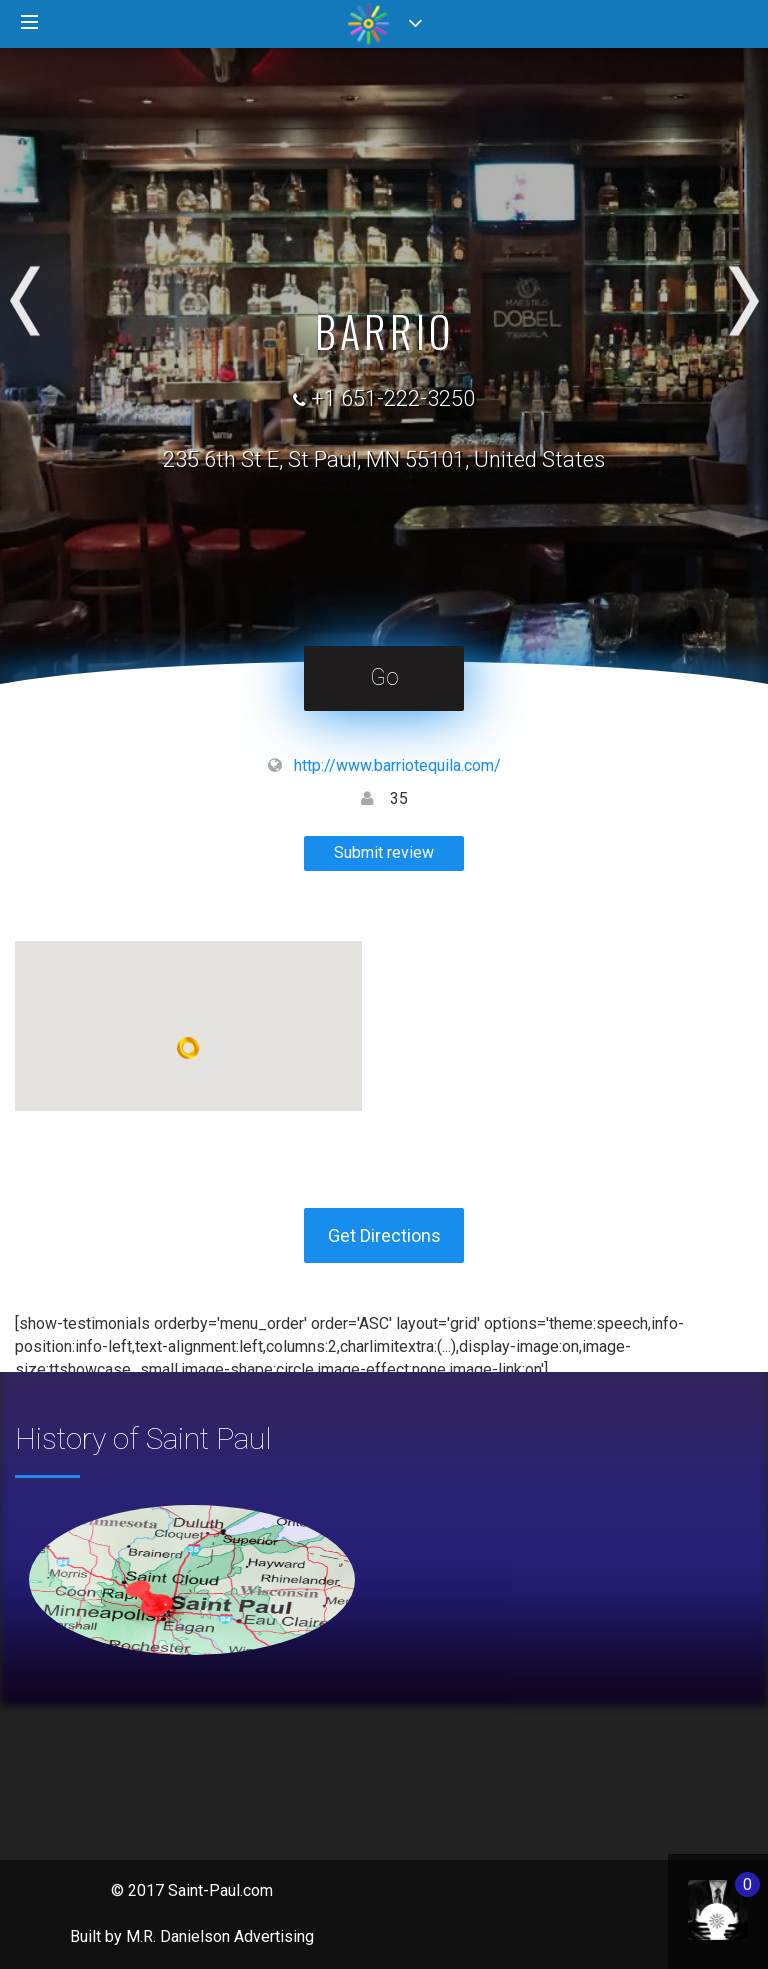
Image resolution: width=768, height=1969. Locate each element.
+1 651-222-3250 (393, 398)
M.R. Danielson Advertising (220, 1936)
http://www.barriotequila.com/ (397, 765)
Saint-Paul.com (220, 1890)
